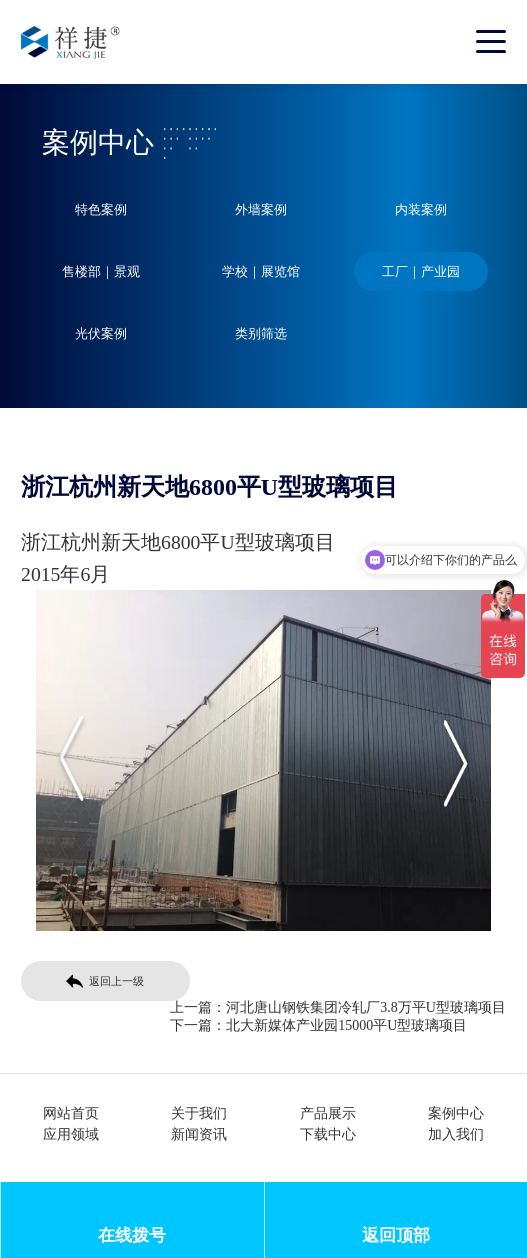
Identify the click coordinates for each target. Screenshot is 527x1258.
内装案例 (421, 209)
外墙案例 (261, 209)
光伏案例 (101, 333)
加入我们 (456, 1134)
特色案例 (101, 209)
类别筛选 (261, 333)
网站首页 (71, 1113)
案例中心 (456, 1113)
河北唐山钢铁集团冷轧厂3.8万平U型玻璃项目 (366, 1007)
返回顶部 (396, 1235)
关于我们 (199, 1113)
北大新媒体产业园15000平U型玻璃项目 (346, 1025)
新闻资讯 (199, 1134)
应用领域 (71, 1134)
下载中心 (328, 1134)
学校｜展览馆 (261, 271)
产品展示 (328, 1113)
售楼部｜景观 (101, 271)
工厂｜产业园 (421, 271)
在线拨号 (132, 1235)
